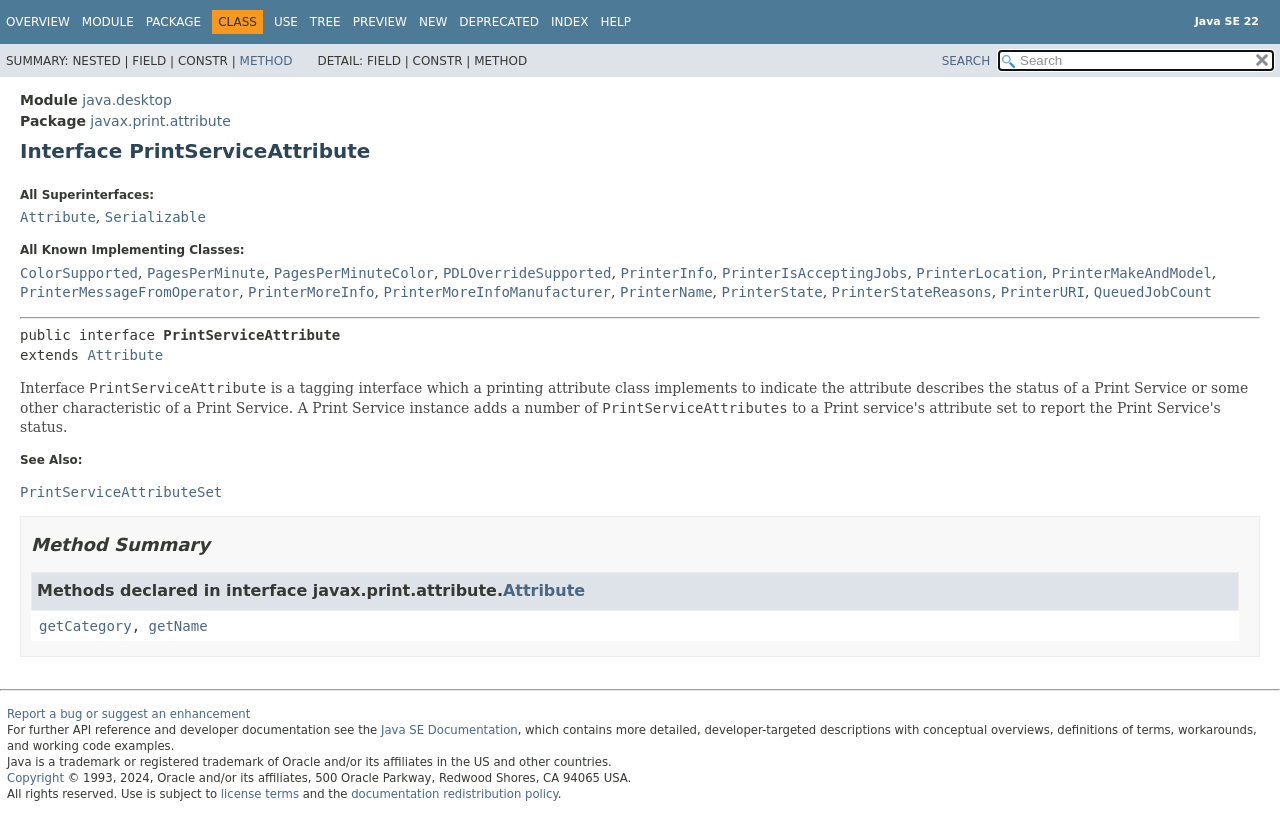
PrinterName (666, 292)
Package (173, 22)
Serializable (155, 217)
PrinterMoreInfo (311, 292)
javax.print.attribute (160, 121)
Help (616, 22)
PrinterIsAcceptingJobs (814, 273)
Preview (380, 22)
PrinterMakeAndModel (1132, 273)
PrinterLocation (979, 273)
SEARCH (966, 61)
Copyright (35, 778)
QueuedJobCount (1153, 292)
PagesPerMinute (206, 273)
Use (286, 22)
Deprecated (499, 22)
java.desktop (127, 100)
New (433, 22)
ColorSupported (79, 273)
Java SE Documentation (449, 730)
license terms (260, 794)
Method (266, 61)
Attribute (58, 217)
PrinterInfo (666, 273)
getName (178, 626)
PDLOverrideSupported (527, 273)
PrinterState (772, 292)
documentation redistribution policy (454, 794)
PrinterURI (1043, 292)
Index (570, 22)
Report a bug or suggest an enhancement (128, 714)
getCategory (85, 626)
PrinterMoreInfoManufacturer (497, 292)
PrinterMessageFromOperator (129, 292)
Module (108, 22)
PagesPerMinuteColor (354, 273)
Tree (325, 22)
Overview (38, 22)
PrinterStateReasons (912, 292)
